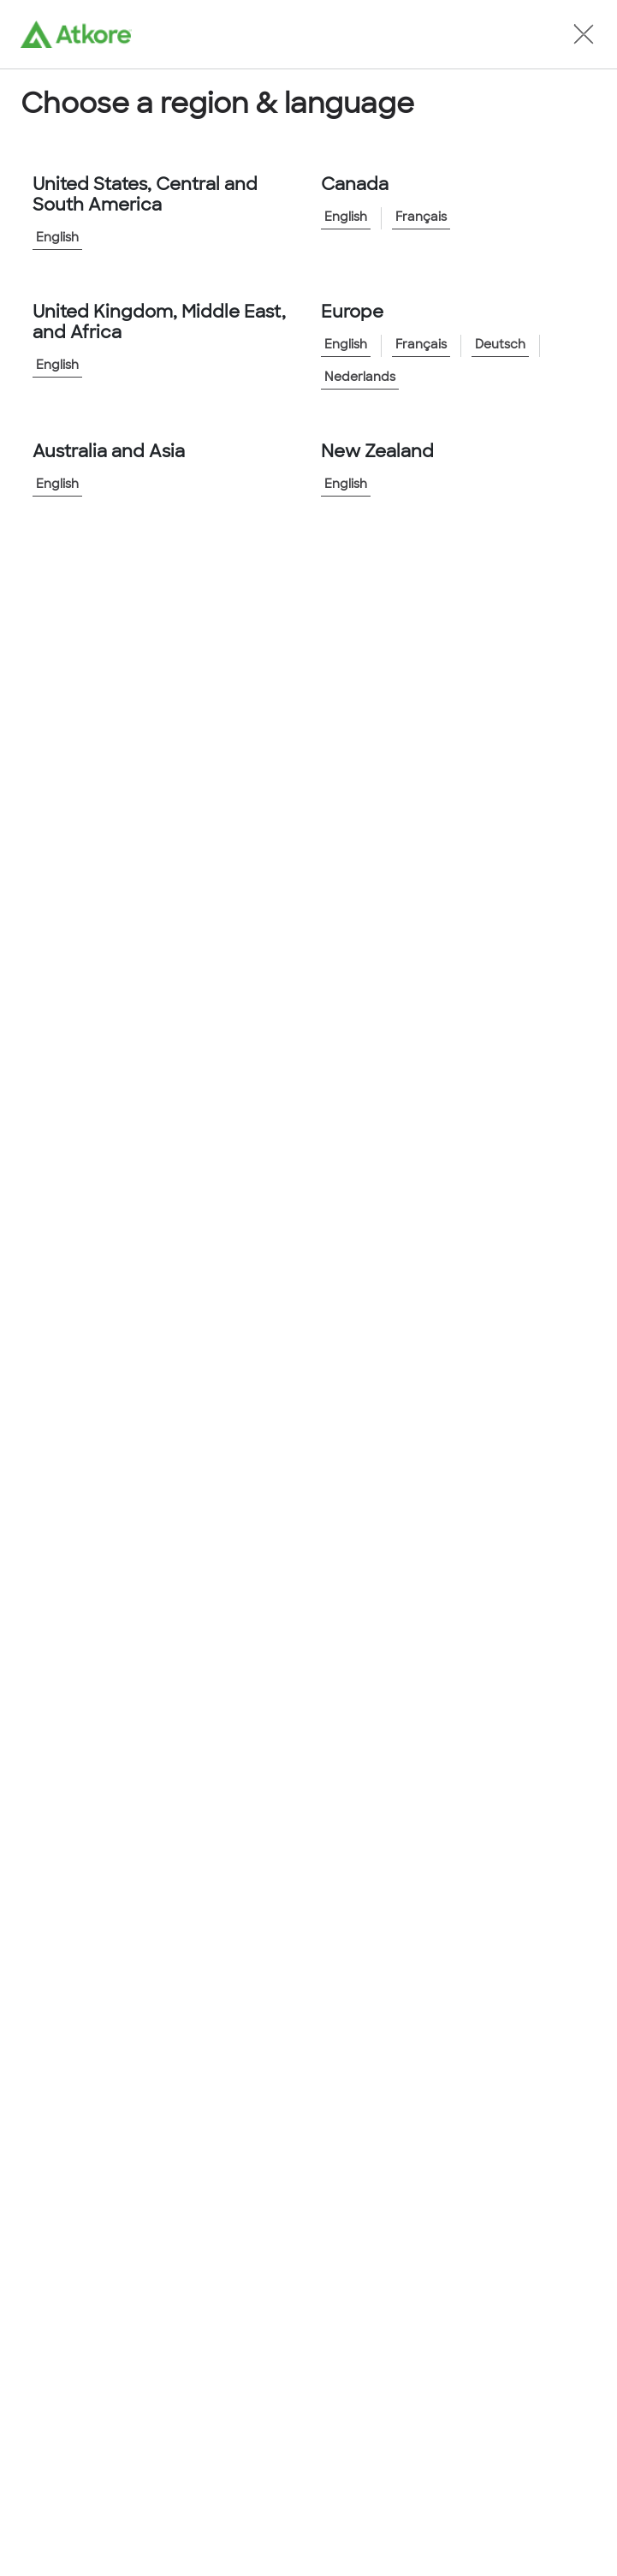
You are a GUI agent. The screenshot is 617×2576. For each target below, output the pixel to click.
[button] (583, 34)
